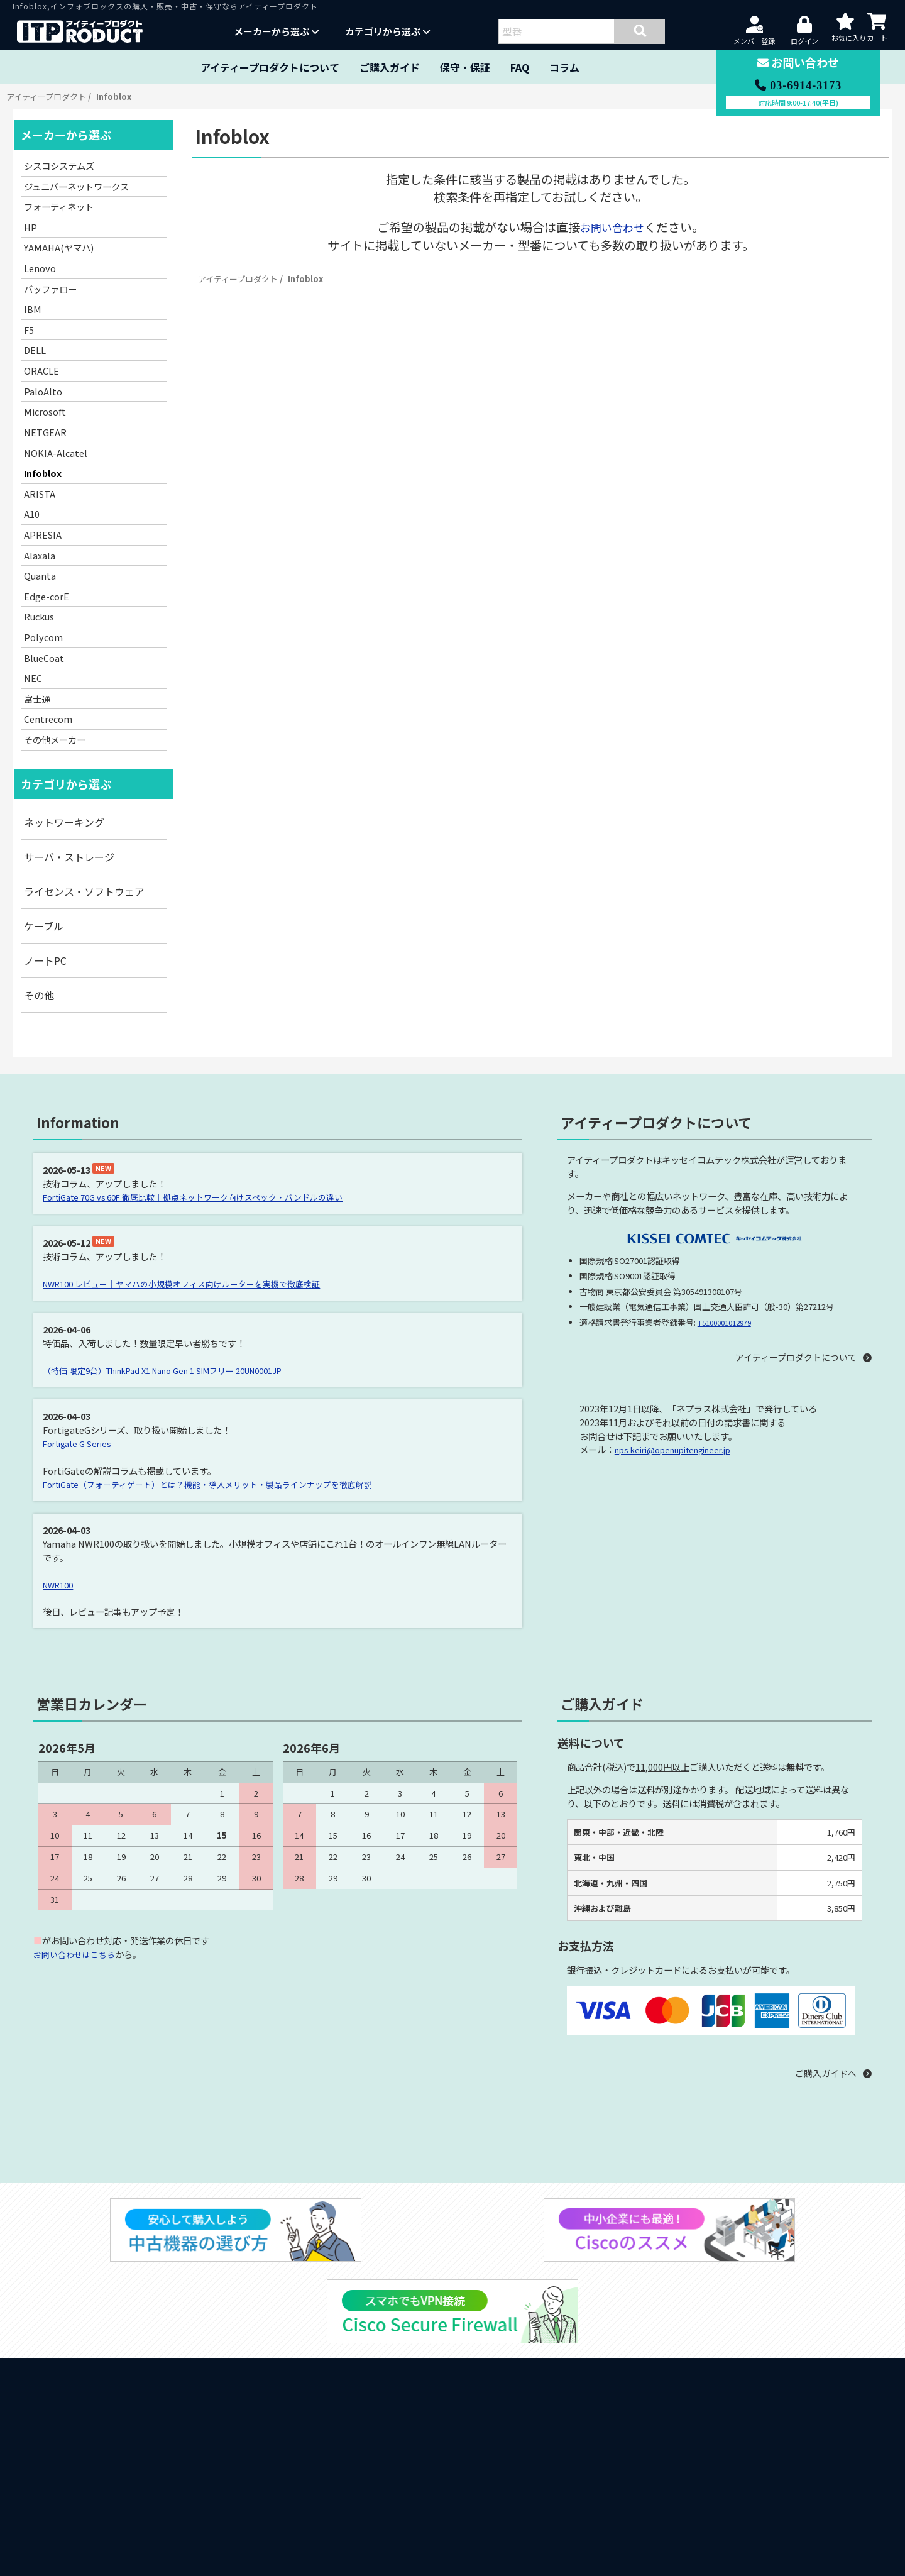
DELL (35, 349)
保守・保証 (465, 67)
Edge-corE (46, 596)
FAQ (519, 67)
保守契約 (657, 2445)
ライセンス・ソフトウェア (84, 891)
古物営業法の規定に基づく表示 (695, 2486)
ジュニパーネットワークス (76, 186)
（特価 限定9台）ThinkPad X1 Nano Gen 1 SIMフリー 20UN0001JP (179, 1369)
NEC (33, 678)
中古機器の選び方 (68, 2520)
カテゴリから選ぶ (388, 31)
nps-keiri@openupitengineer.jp (682, 1450)
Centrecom (48, 718)
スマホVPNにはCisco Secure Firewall (113, 2555)
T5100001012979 (728, 1322)
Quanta (40, 575)
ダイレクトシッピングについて (98, 2452)
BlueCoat (44, 657)
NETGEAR (45, 432)
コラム (564, 67)
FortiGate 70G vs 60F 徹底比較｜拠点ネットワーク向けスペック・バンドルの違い (207, 1196)
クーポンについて (68, 2470)
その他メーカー (54, 739)
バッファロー (50, 288)
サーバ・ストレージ (69, 856)
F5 (29, 329)
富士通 (37, 698)
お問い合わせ (612, 227)
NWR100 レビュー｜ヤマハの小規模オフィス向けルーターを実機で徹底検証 (194, 1283)
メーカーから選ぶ (276, 31)
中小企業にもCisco (70, 2537)
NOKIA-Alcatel (55, 453)
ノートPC (45, 960)
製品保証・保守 (63, 2350)
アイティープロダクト (46, 96)
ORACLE (41, 370)
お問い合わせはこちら (77, 1952)
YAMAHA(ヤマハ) (59, 247)
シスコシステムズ (59, 165)
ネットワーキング (64, 822)
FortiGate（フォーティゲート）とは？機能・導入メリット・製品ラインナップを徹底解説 (222, 1483)
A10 (32, 513)
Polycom (43, 637)
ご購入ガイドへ (820, 2072)
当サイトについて (68, 2315)
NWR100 (61, 1583)
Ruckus (39, 616)
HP (30, 227)
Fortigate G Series (81, 1442)
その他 (39, 995)
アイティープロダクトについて (269, 67)
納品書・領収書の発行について (98, 2435)
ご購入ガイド (389, 67)
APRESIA (43, 534)
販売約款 (657, 2431)
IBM (32, 309)
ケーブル (43, 925)
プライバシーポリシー (680, 2458)
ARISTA (39, 493)
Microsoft (45, 411)
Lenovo (40, 268)
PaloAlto (43, 391)
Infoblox (43, 473)
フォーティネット (59, 206)
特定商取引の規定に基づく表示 (695, 2472)
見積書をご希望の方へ (78, 2417)
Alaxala (39, 555)
